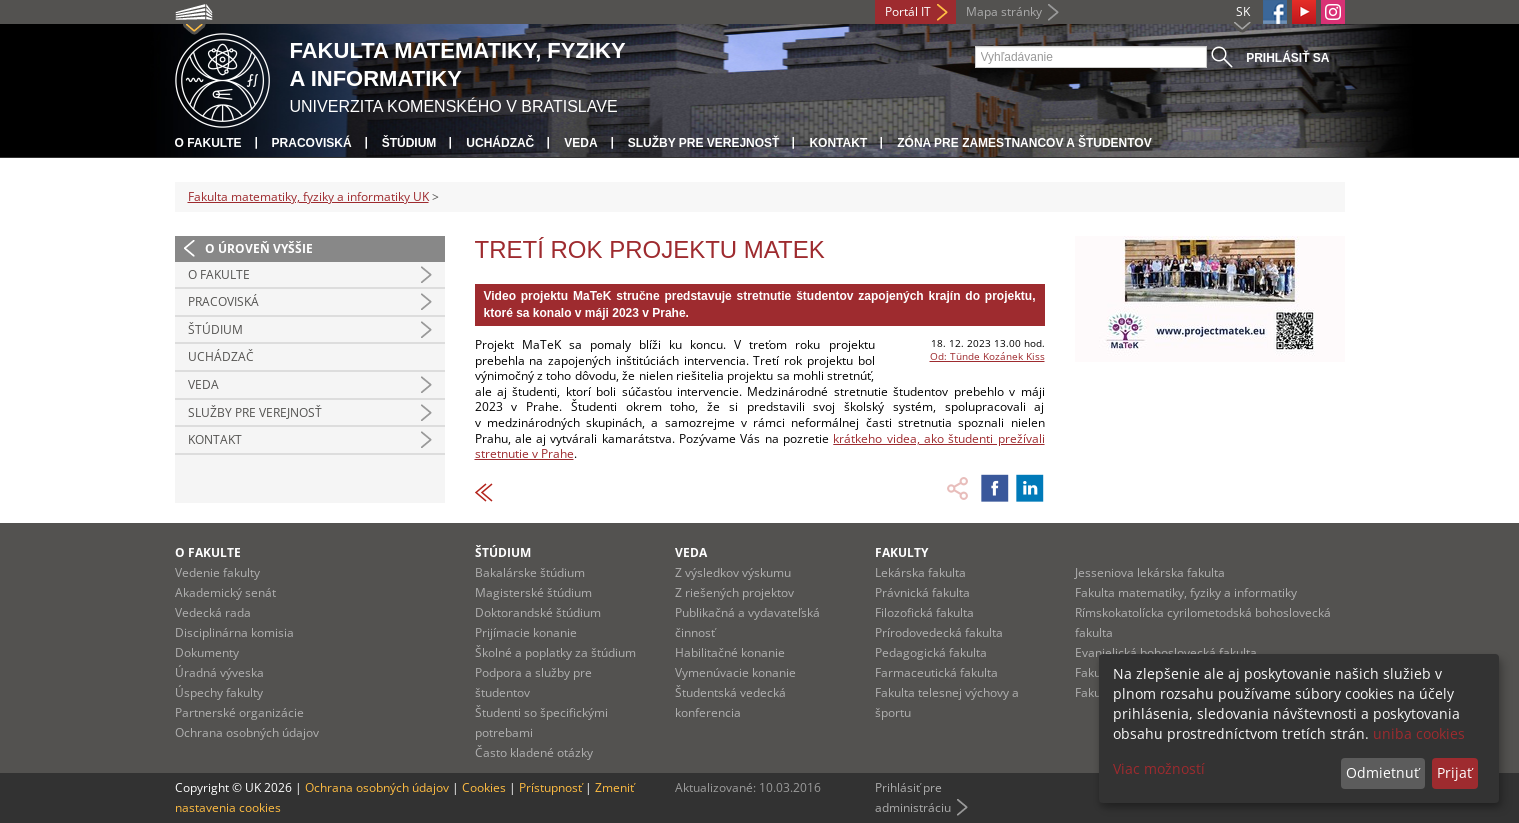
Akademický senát (225, 592)
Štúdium (409, 143)
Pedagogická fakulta (931, 652)
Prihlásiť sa (1287, 58)
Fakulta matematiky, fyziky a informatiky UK (308, 196)
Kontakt (838, 143)
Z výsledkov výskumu (733, 572)
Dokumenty (207, 652)
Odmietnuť (1382, 772)
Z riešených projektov (734, 592)
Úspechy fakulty (219, 692)
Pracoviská (312, 143)
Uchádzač (500, 143)
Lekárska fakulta (920, 572)
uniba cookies (1419, 733)
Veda (580, 143)
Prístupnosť (550, 787)
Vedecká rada (213, 612)
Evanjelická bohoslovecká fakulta (1166, 652)
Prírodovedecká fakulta (939, 632)
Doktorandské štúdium (538, 612)
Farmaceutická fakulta (936, 672)
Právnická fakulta (922, 592)
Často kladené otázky (534, 752)
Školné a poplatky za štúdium (555, 652)
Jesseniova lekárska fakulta (1150, 572)
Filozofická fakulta (924, 612)
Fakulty (901, 552)
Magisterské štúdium (533, 592)
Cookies (484, 787)
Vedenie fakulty (217, 572)
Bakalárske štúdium (530, 572)
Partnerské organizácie (239, 712)
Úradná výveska (219, 672)
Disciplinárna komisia (234, 632)
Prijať (1454, 772)
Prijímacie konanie (526, 632)
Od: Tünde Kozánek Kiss (987, 356)
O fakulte (208, 143)
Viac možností (1159, 768)
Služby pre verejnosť (704, 143)
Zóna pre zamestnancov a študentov (1024, 143)
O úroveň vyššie (259, 248)
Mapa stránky (1004, 11)
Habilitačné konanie (730, 652)
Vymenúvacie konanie (735, 672)
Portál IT (908, 11)
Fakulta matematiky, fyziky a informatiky (1186, 592)
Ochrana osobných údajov (247, 732)
